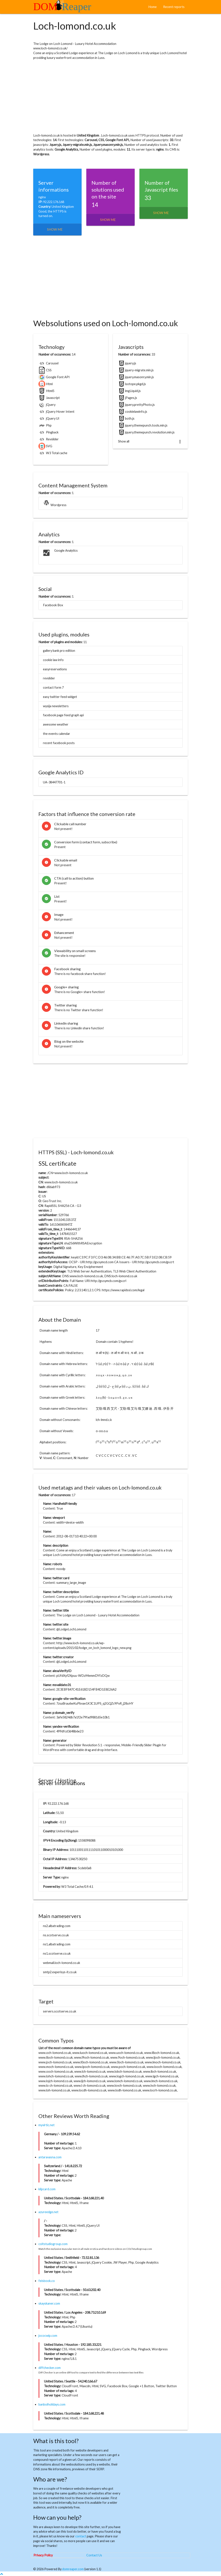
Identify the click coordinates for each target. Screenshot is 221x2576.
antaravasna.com (50, 2157)
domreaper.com (73, 2569)
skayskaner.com (49, 2303)
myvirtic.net (46, 2125)
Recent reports (174, 7)
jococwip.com (47, 2335)
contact (80, 2536)
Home (152, 7)
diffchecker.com (49, 2368)
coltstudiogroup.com (53, 2244)
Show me (55, 229)
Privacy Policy (43, 2555)
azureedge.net (48, 2212)
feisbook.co (46, 2281)
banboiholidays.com (51, 2404)
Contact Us (94, 2555)
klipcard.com (46, 2189)
